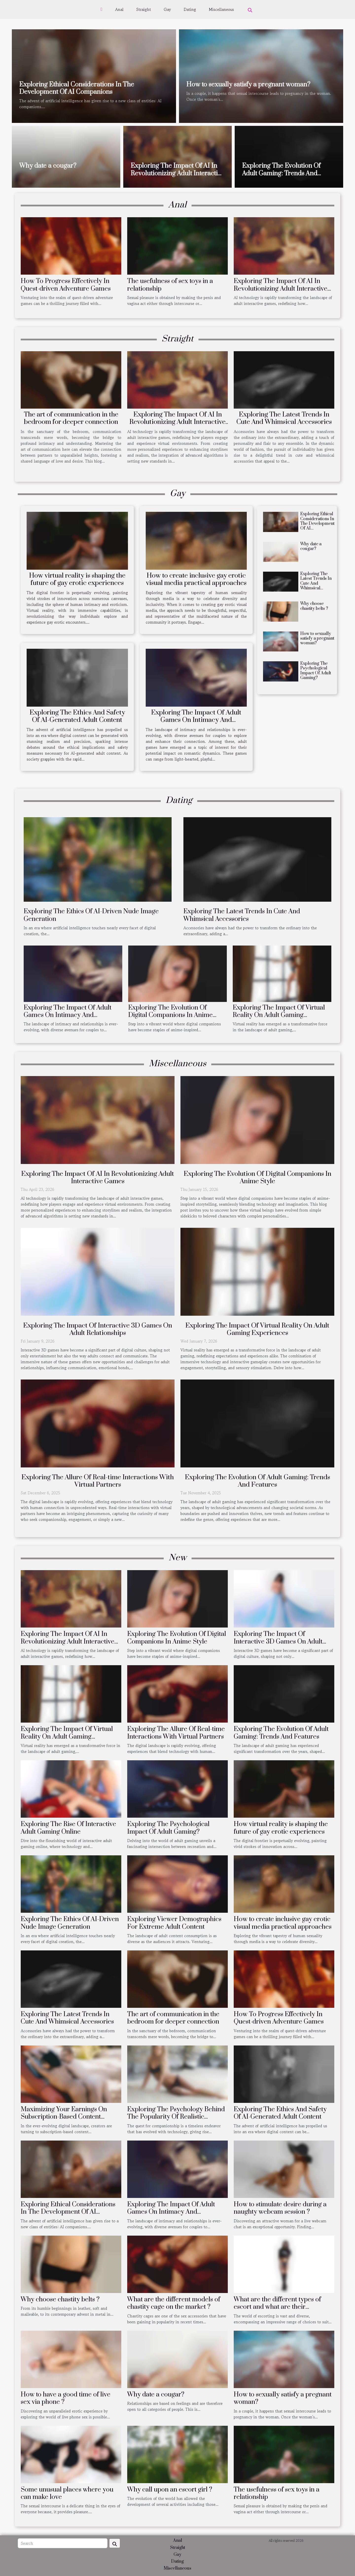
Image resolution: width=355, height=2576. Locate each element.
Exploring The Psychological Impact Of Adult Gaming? (315, 671)
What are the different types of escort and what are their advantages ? (277, 2307)
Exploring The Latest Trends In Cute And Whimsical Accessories (284, 418)
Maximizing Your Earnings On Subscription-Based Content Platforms (64, 2116)
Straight (143, 9)
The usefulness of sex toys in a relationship (170, 285)
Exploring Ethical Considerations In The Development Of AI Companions (76, 88)
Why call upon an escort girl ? (169, 2490)
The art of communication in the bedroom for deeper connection (71, 418)
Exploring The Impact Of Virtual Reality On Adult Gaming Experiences (279, 1015)
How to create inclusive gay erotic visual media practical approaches (196, 579)
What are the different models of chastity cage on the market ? (173, 2303)
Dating (190, 9)
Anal (119, 9)
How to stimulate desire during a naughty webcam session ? (280, 2208)
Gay (167, 9)
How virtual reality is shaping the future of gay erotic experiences (77, 579)
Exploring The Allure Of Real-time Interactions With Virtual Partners (97, 1481)
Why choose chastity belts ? (314, 606)
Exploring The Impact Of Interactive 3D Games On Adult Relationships (97, 1329)
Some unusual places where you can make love (67, 2493)
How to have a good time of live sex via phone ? (65, 2398)
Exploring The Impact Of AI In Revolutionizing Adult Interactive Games (177, 173)
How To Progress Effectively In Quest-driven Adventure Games (66, 285)
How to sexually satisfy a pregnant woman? (248, 85)
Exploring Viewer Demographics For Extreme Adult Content (174, 1923)
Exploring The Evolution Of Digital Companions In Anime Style (170, 1015)
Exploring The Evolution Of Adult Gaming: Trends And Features (281, 173)
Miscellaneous (221, 9)
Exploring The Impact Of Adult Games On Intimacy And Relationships (196, 719)
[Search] (62, 2543)
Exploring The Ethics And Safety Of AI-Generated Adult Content (77, 716)
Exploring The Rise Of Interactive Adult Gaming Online (68, 1828)
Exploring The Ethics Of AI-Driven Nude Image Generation (91, 915)
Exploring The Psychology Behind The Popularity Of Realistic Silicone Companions (176, 2116)
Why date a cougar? (47, 166)
